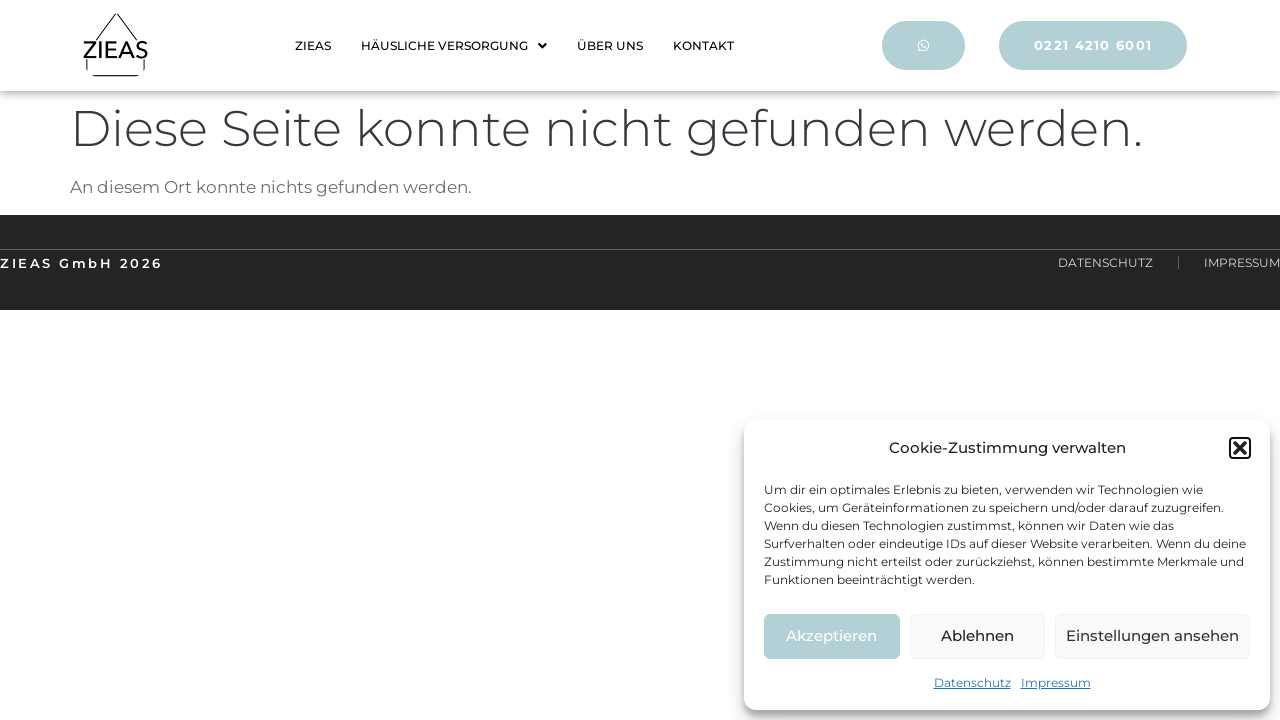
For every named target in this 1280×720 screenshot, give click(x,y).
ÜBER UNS (610, 45)
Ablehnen (977, 635)
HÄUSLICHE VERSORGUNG (454, 45)
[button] (1240, 448)
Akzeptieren (831, 635)
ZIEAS (313, 45)
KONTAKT (703, 45)
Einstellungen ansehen (1152, 635)
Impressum (1056, 682)
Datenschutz (972, 682)
